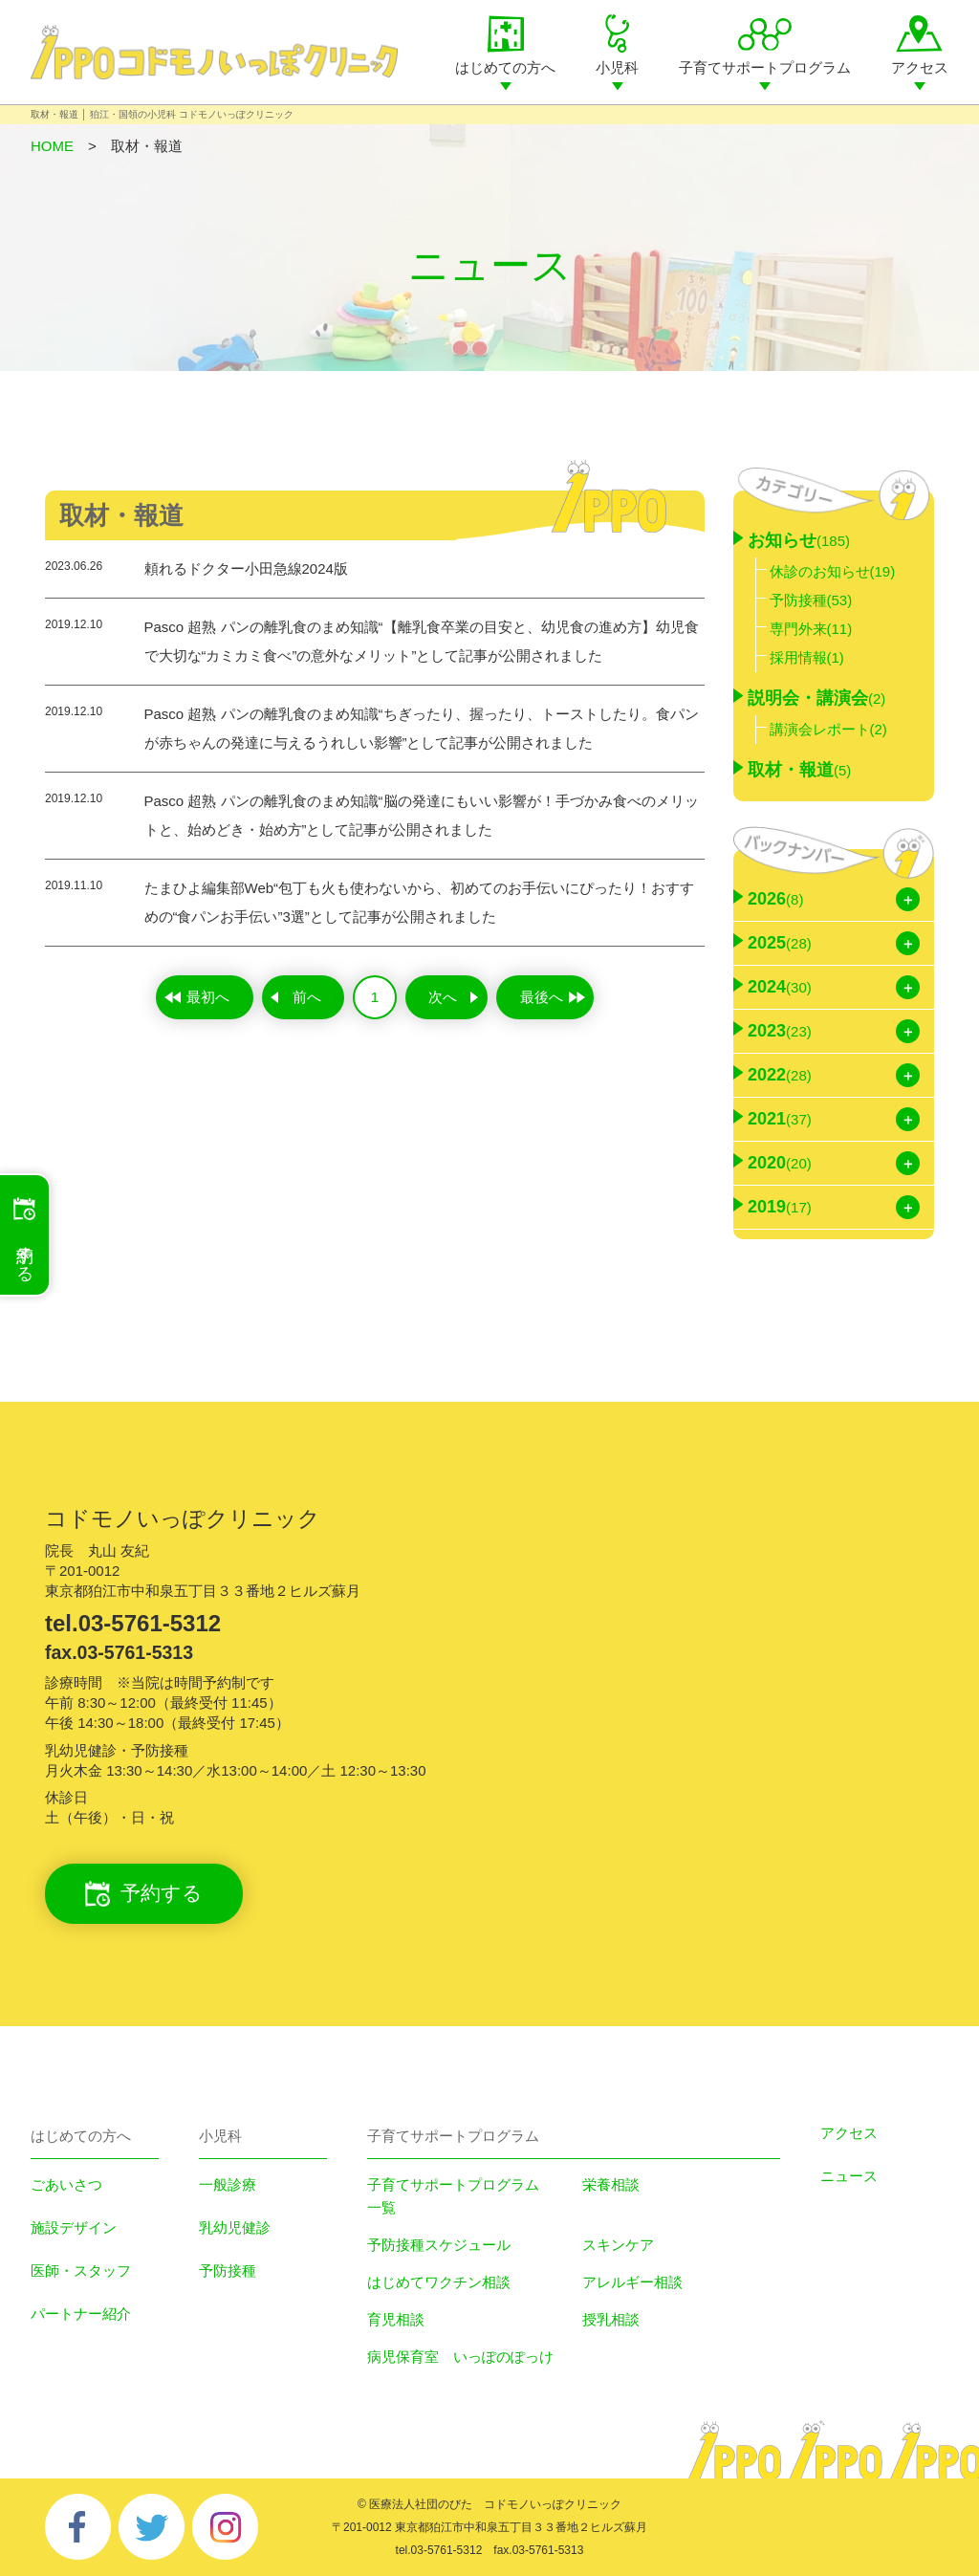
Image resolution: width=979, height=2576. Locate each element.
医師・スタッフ (81, 2270)
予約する (144, 1894)
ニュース (849, 2176)
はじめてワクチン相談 (439, 2282)
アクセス (919, 67)
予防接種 (811, 600)
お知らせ (799, 540)
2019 (780, 1206)
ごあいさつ (66, 2184)
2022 (780, 1074)
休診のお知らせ (833, 571)
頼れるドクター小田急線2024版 (246, 568)
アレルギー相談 (632, 2282)
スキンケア (618, 2245)
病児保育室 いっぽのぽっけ (460, 2356)
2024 (780, 986)
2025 (780, 942)
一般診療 (227, 2184)
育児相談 (395, 2319)
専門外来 (811, 629)
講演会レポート (828, 729)
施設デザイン (74, 2227)
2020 (780, 1162)
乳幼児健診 (235, 2227)
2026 (775, 898)
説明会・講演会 (816, 698)
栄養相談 (611, 2184)
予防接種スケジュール (439, 2245)
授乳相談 (611, 2319)
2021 (780, 1118)
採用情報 (807, 657)
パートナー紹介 (81, 2313)
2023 (780, 1030)
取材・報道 (799, 769)
